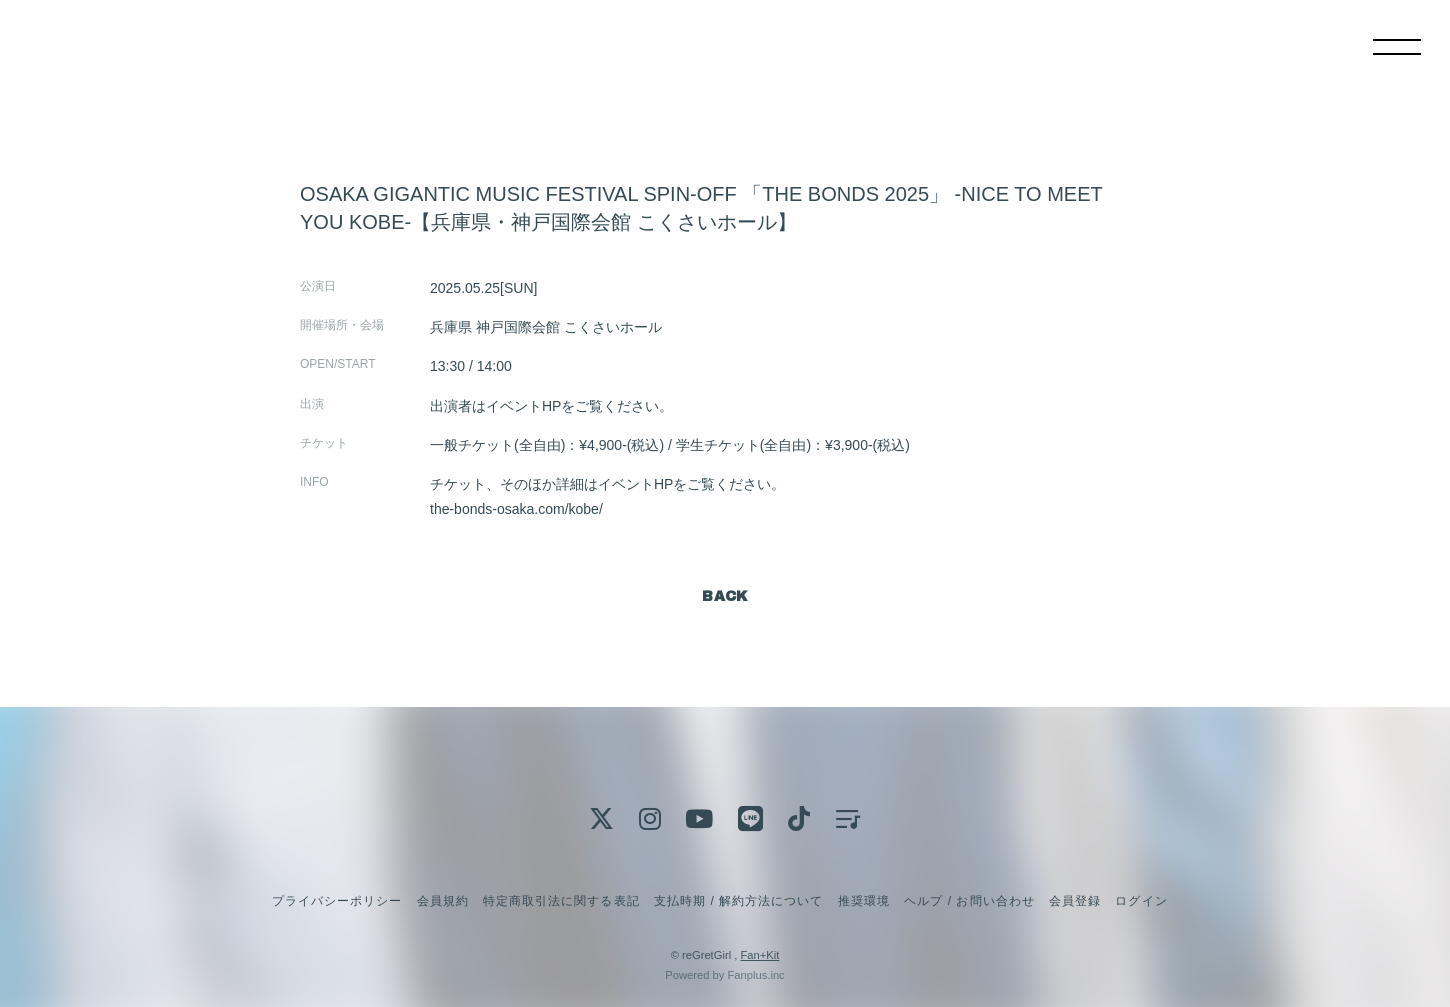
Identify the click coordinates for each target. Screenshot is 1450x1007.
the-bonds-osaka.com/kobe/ (516, 509)
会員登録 (1075, 901)
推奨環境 (864, 901)
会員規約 (443, 901)
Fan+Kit (759, 955)
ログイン (1141, 901)
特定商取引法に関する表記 (561, 901)
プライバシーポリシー (337, 901)
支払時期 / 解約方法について (739, 901)
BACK (725, 596)
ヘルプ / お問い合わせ (969, 901)
